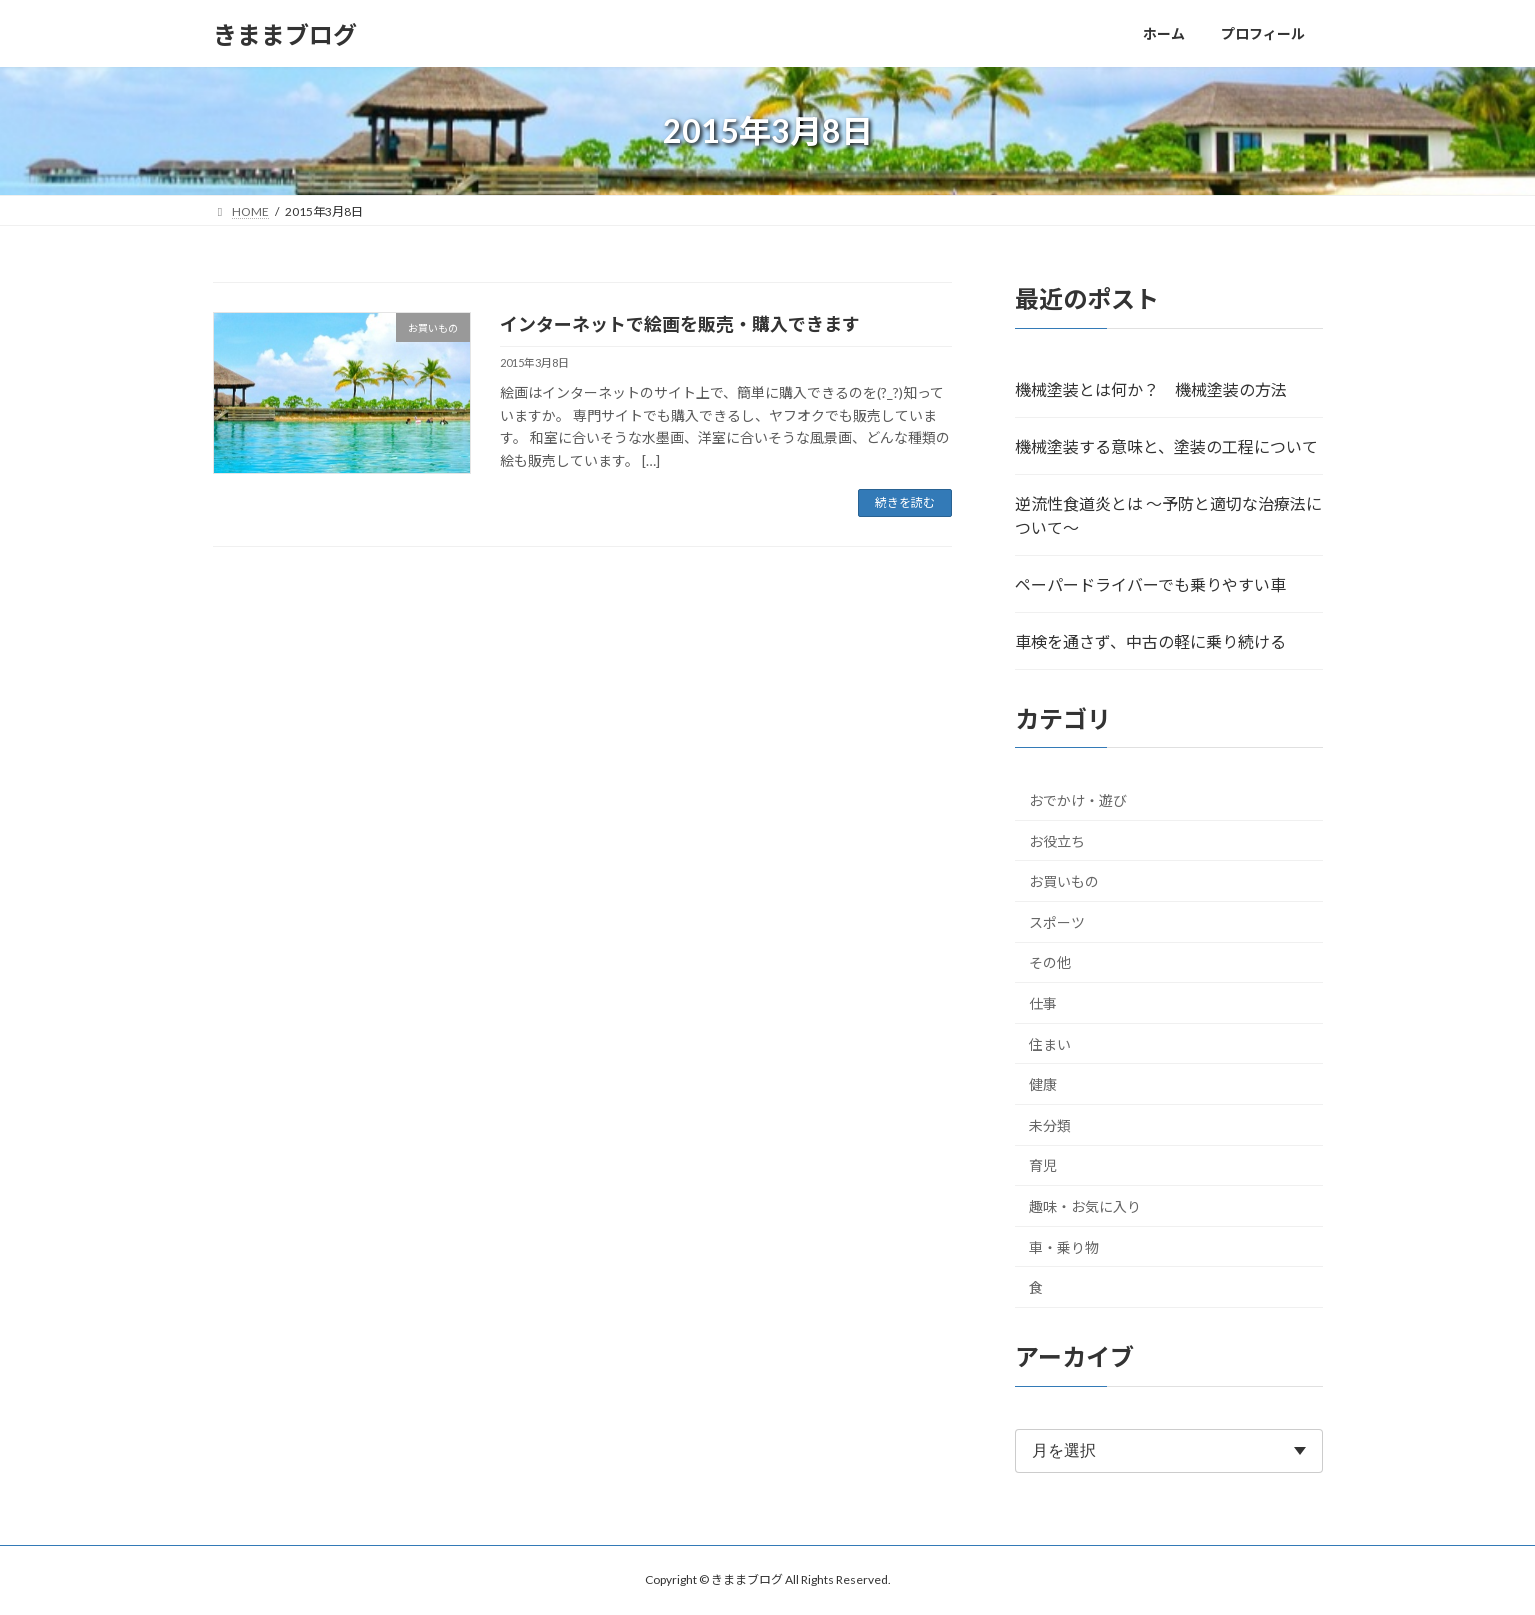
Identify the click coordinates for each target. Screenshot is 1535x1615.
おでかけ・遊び (1078, 800)
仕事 (1043, 1003)
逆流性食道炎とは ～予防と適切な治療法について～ (1168, 515)
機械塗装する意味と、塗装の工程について (1166, 446)
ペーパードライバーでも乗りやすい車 (1150, 584)
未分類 (1050, 1125)
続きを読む (905, 502)
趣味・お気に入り (1085, 1206)
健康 (1043, 1084)
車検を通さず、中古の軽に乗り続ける (1150, 641)
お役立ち (1057, 841)
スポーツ (1057, 922)
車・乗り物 (1064, 1247)
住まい (1050, 1044)
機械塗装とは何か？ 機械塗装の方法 (1151, 389)
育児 (1043, 1166)
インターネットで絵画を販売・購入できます (680, 324)
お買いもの (1064, 881)
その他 (1050, 963)
